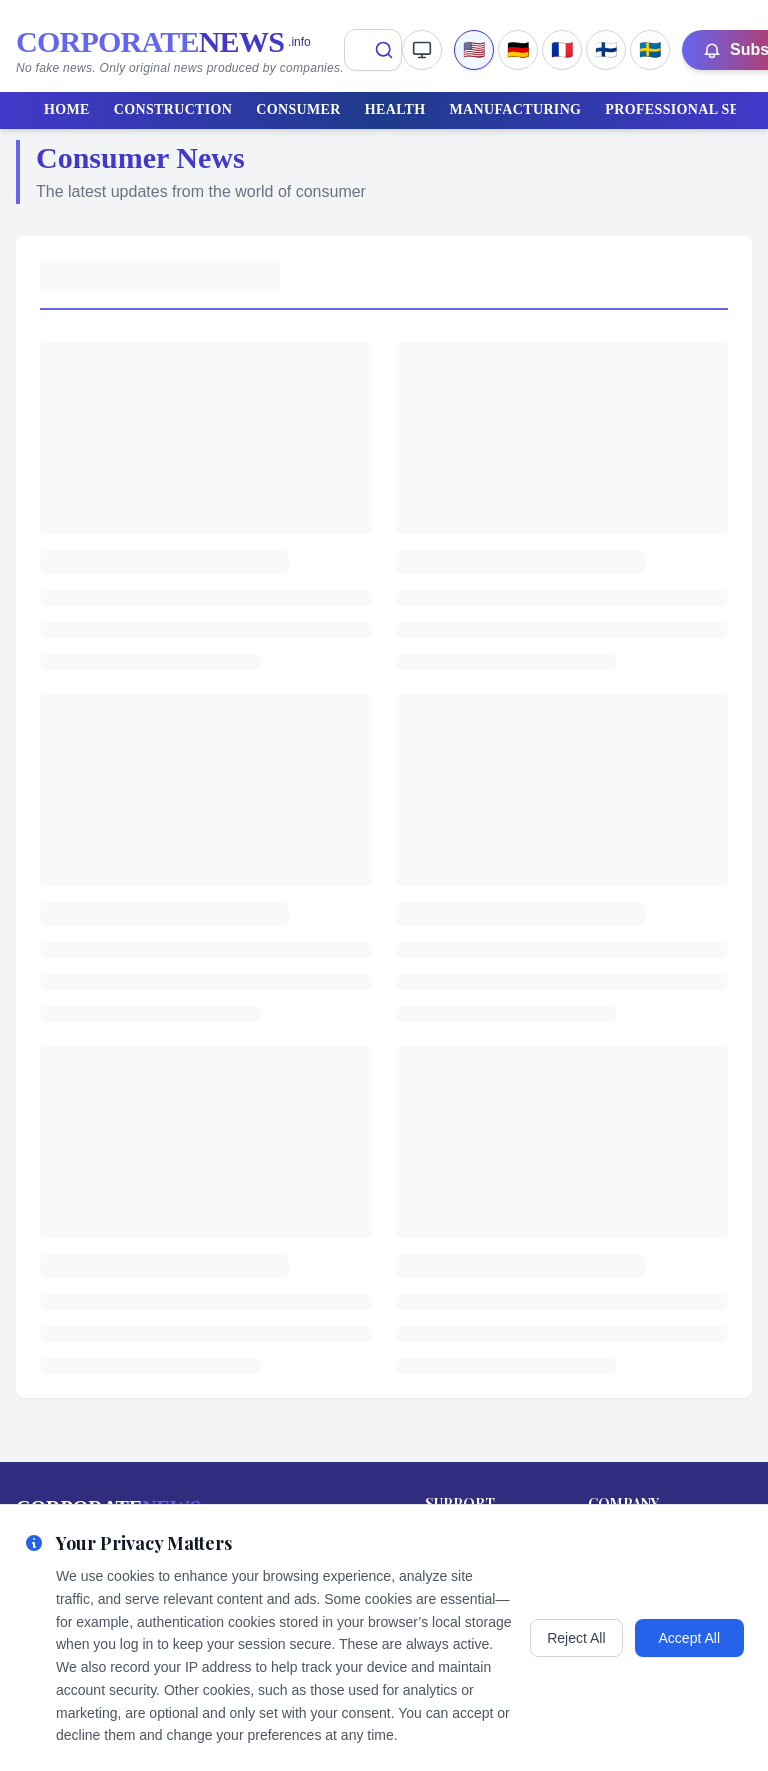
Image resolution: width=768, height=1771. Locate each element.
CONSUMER (298, 109)
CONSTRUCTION (173, 109)
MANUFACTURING (516, 109)
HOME (67, 109)
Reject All (576, 1638)
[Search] (384, 50)
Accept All (689, 1638)
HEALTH (395, 109)
